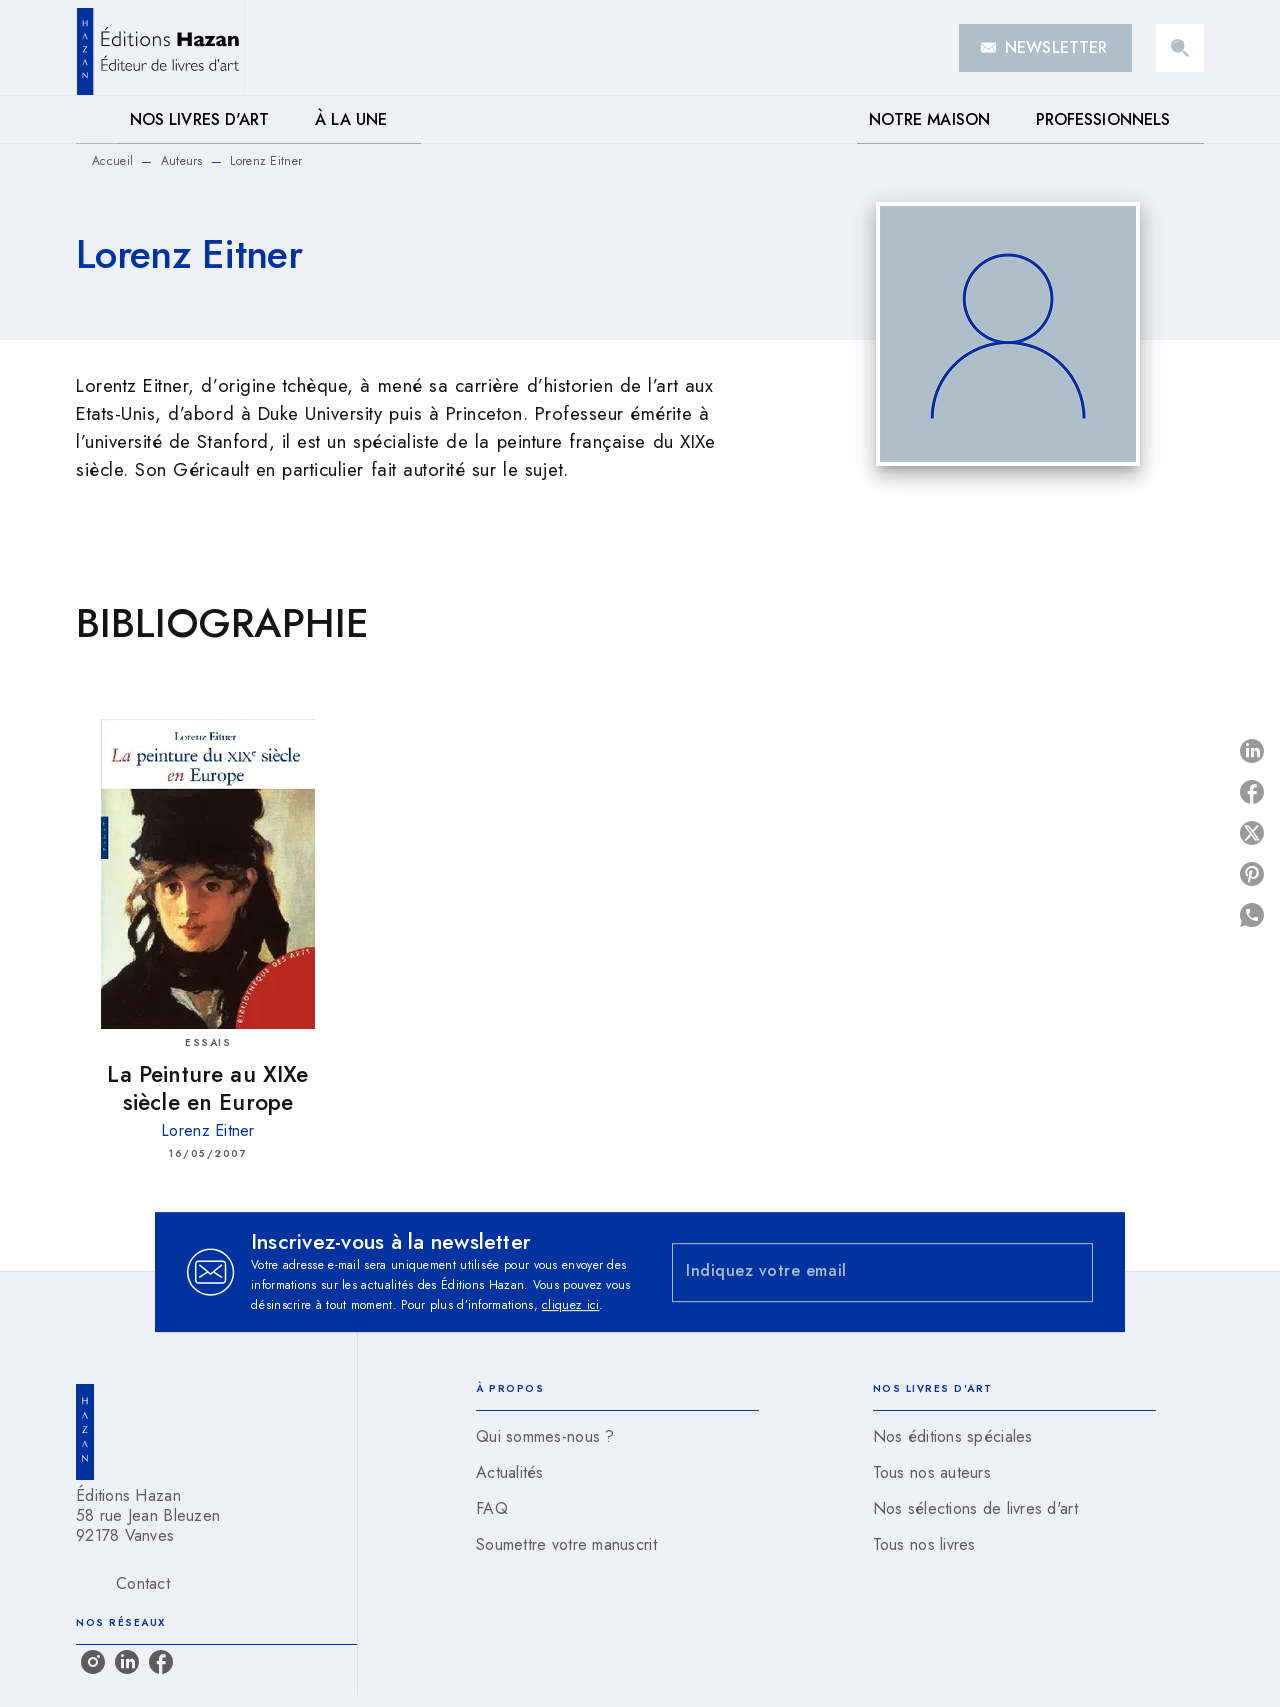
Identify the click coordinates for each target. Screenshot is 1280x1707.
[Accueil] (160, 47)
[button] (1045, 48)
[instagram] (93, 1662)
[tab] (97, 120)
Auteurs (182, 161)
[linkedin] (127, 1662)
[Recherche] (1180, 48)
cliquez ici (570, 1305)
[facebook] (161, 1662)
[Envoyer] (1069, 1272)
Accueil (112, 161)
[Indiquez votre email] (857, 1272)
